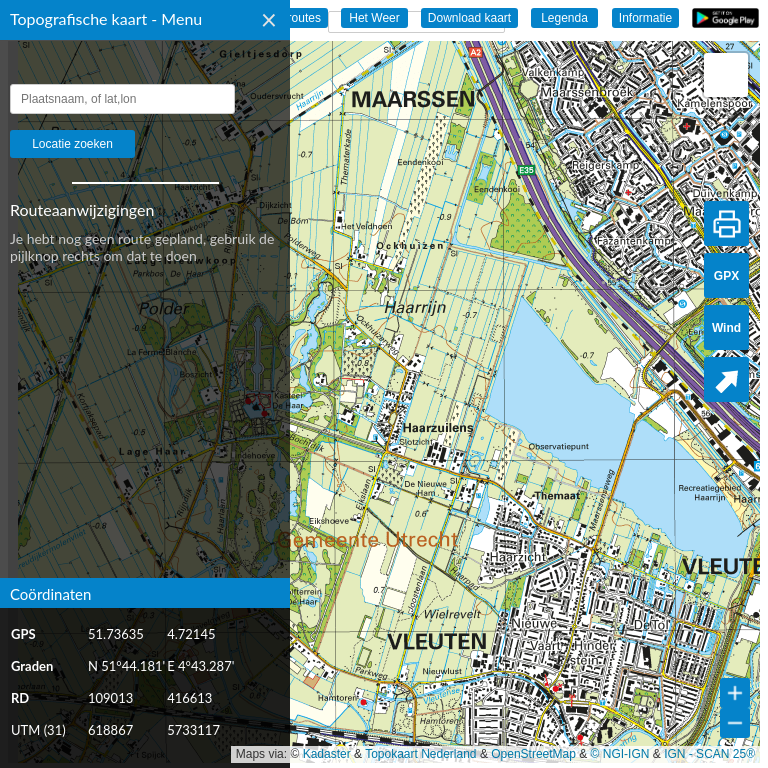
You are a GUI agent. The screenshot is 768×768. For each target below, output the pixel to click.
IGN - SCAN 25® (709, 754)
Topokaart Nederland (420, 754)
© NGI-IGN (620, 754)
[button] (726, 75)
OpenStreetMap (533, 754)
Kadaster (327, 754)
